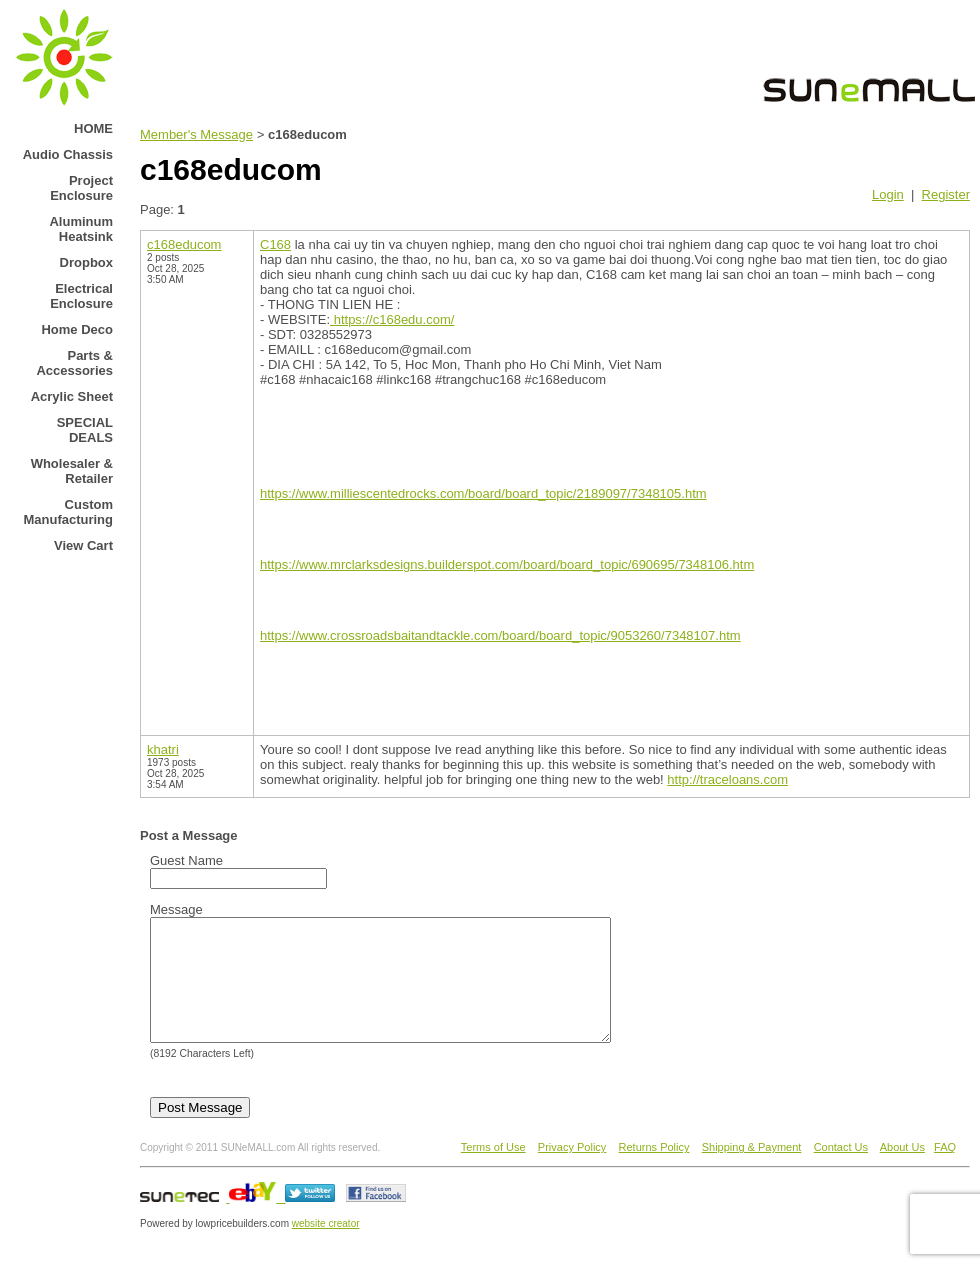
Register (946, 194)
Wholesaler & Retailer (72, 471)
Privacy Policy (572, 1171)
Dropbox (86, 262)
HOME (93, 128)
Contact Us (841, 1171)
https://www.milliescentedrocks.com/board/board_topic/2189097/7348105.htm (483, 493)
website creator (326, 1247)
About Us (902, 1171)
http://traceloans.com (727, 779)
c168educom (184, 244)
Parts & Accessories (74, 363)
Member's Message (196, 134)
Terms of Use (493, 1171)
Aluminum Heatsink (81, 229)
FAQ (945, 1171)
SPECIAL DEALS (85, 430)
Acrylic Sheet (72, 396)
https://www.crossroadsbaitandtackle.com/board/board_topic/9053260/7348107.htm (500, 635)
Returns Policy (654, 1171)
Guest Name (186, 860)
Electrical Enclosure (81, 296)
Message (176, 909)
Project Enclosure (81, 188)
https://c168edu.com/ (392, 319)
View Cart (83, 545)
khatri (163, 749)
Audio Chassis (68, 154)
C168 (275, 244)
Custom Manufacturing (68, 512)
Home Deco (77, 329)
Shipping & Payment (752, 1171)
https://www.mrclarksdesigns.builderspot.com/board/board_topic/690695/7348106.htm (507, 564)
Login (888, 194)
